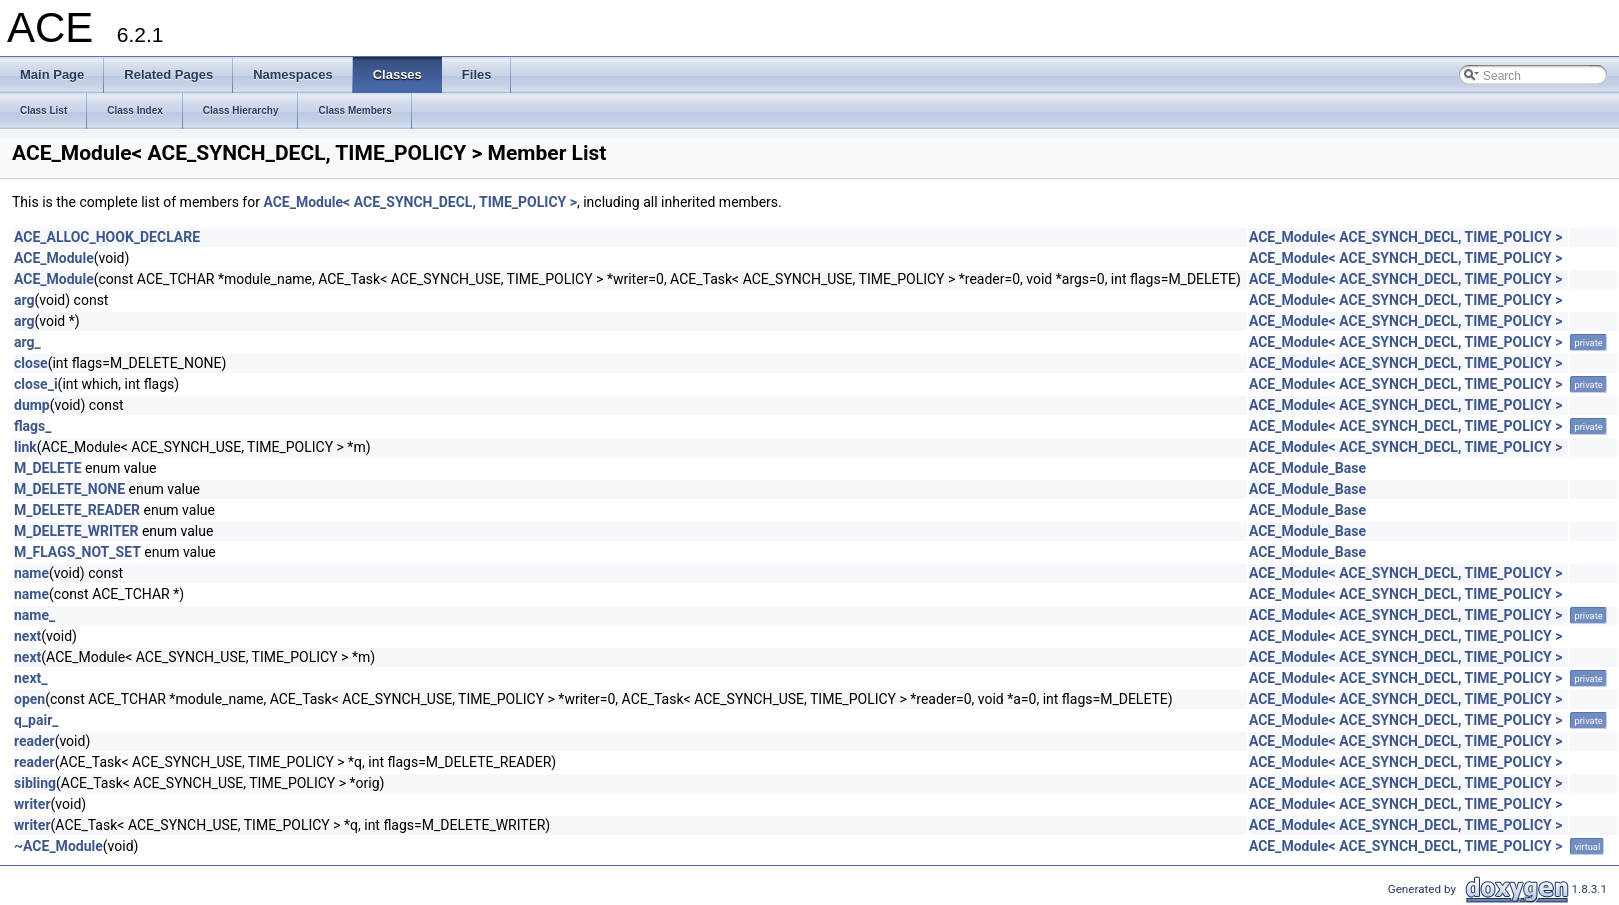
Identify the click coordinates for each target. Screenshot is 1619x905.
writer (32, 804)
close (31, 363)
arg (24, 300)
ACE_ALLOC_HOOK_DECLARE (107, 237)
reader (34, 741)
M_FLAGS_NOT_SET (77, 552)
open (29, 699)
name (31, 573)
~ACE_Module (58, 846)
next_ (31, 678)
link (25, 447)
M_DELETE (48, 468)
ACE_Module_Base (1307, 468)
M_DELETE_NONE (69, 489)
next (27, 636)
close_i (36, 384)
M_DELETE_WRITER (76, 531)
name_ (34, 615)
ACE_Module (54, 258)
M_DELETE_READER (77, 510)
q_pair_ (36, 720)
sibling (35, 783)
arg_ (27, 342)
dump (32, 405)
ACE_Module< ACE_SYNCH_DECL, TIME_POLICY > (420, 202)
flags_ (33, 426)
